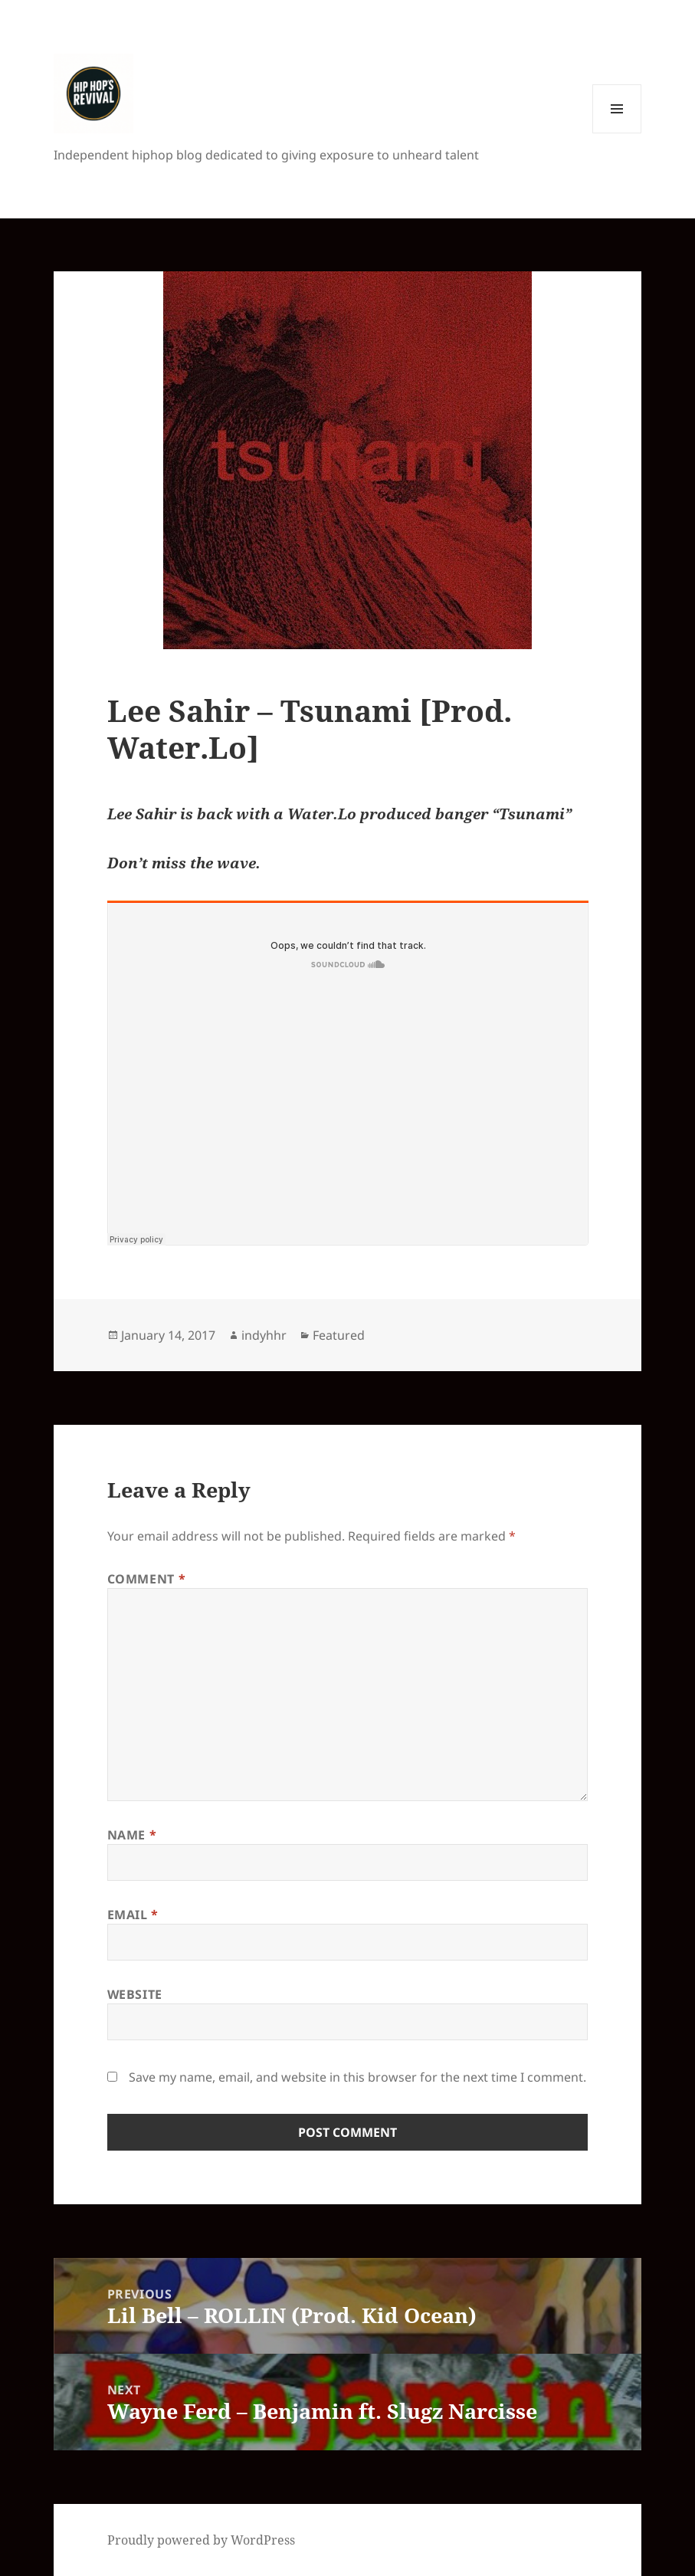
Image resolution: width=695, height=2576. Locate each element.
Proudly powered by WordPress (201, 2540)
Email (133, 1914)
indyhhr (264, 1335)
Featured (339, 1335)
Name (132, 1834)
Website (134, 1994)
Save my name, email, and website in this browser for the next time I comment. (357, 2077)
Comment (146, 1578)
